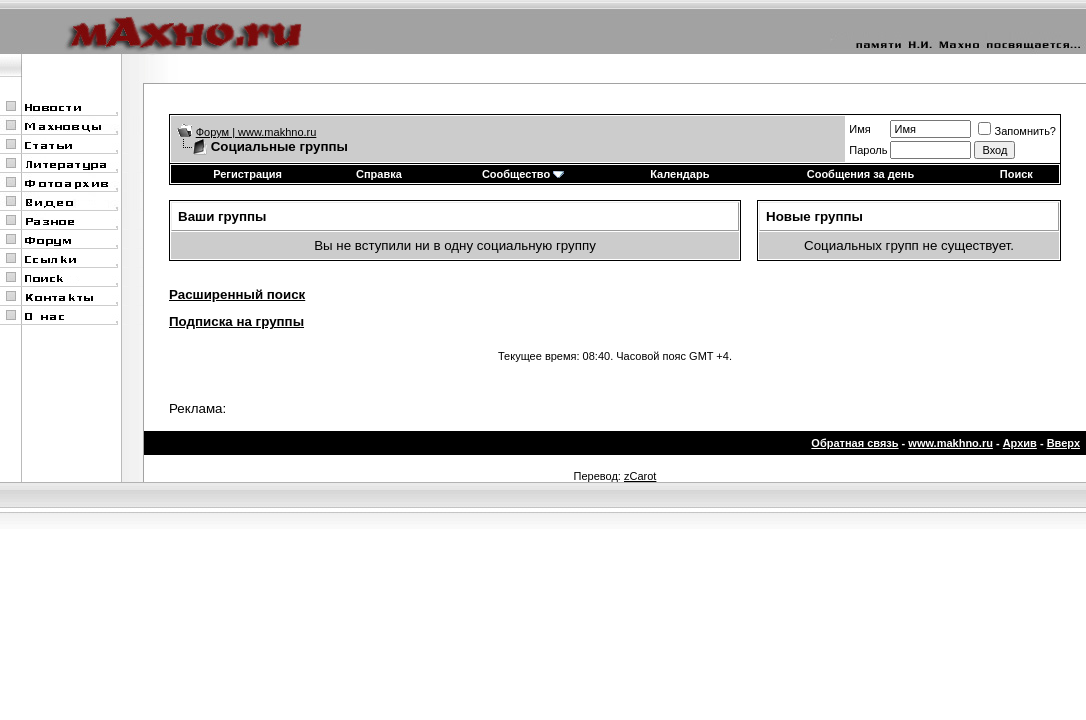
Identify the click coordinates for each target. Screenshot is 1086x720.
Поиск (1016, 174)
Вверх (1063, 443)
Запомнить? (1017, 131)
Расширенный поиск (237, 294)
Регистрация (247, 174)
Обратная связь (854, 443)
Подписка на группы (236, 321)
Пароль (868, 150)
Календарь (679, 174)
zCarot (640, 476)
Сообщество (523, 174)
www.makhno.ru (950, 443)
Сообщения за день (860, 174)
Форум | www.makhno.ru (256, 132)
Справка (379, 174)
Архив (1020, 443)
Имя (859, 129)
